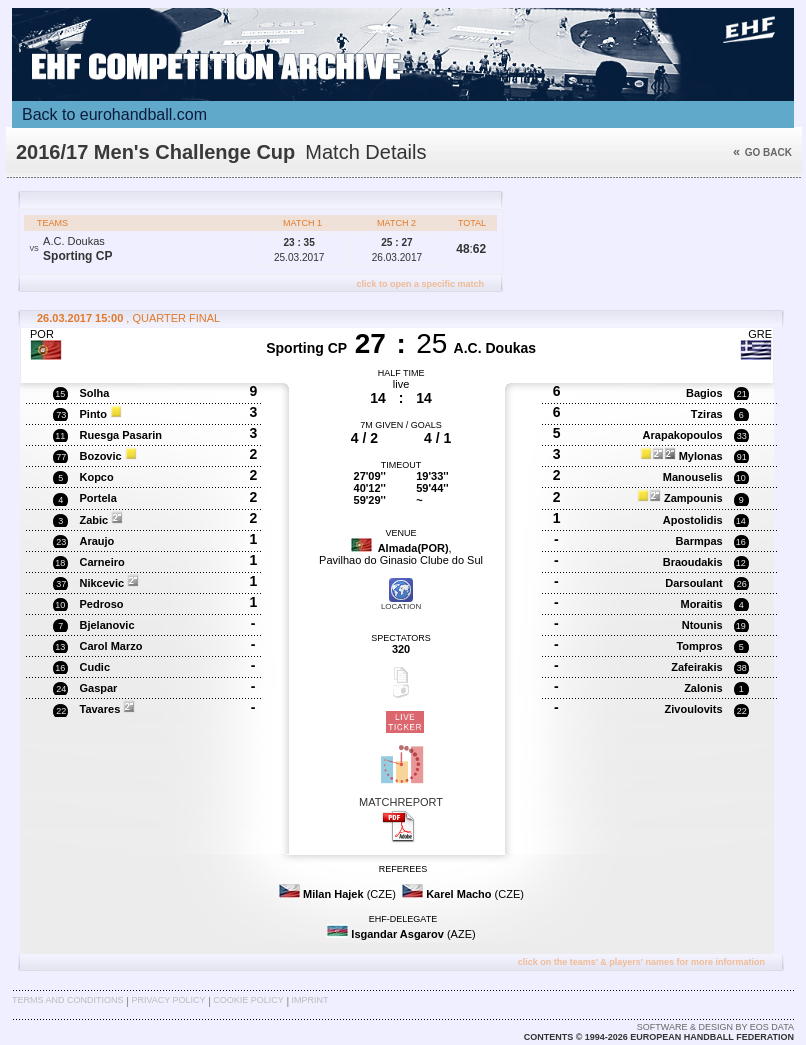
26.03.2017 (397, 250)
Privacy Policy (168, 1000)
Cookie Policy (248, 1000)
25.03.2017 (299, 250)
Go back (762, 152)
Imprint (310, 1000)
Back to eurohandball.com (114, 114)
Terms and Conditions (68, 1000)
